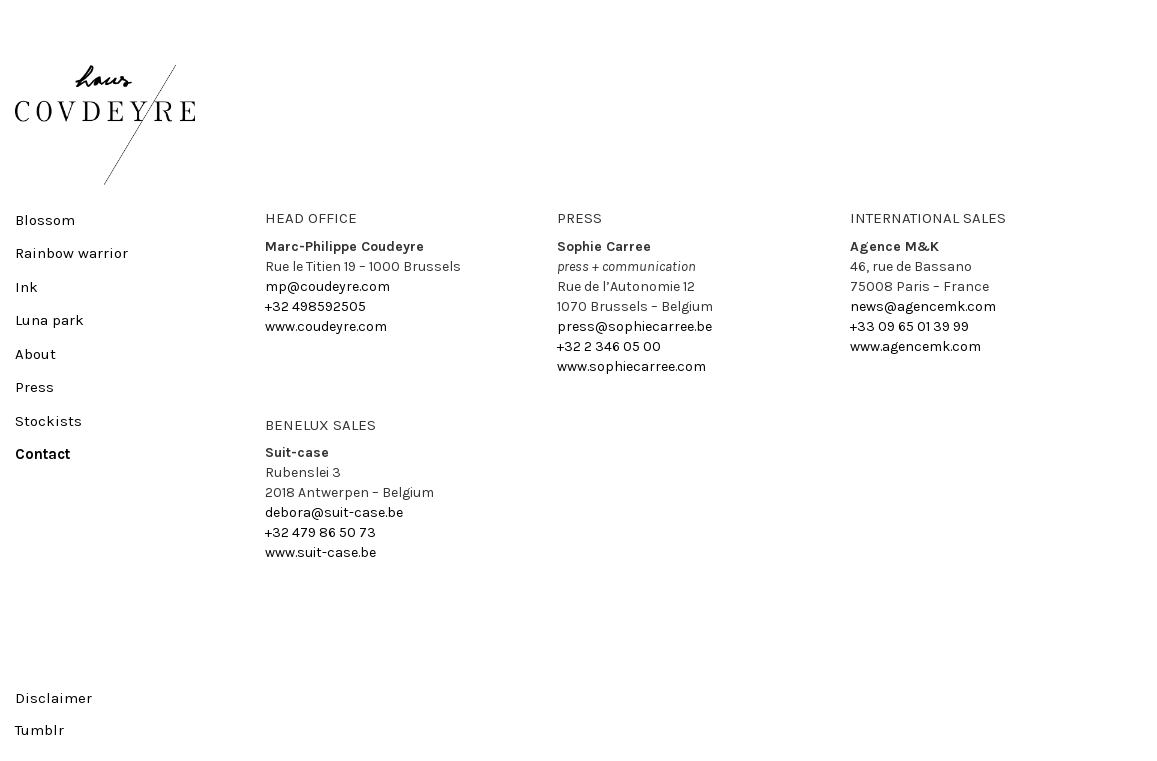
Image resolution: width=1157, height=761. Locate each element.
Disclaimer (53, 698)
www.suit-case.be (320, 552)
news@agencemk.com (923, 306)
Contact (42, 454)
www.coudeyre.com (326, 326)
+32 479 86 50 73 (320, 532)
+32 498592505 (315, 306)
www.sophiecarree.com (631, 366)
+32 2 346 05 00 (609, 346)
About (35, 354)
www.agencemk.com (915, 346)
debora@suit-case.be (334, 512)
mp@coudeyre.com (327, 286)
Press (34, 387)
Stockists (48, 421)
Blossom (45, 220)
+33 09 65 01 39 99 (909, 326)
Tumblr (39, 730)
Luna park (49, 320)
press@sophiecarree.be (634, 326)
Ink (26, 287)
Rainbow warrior (71, 253)
